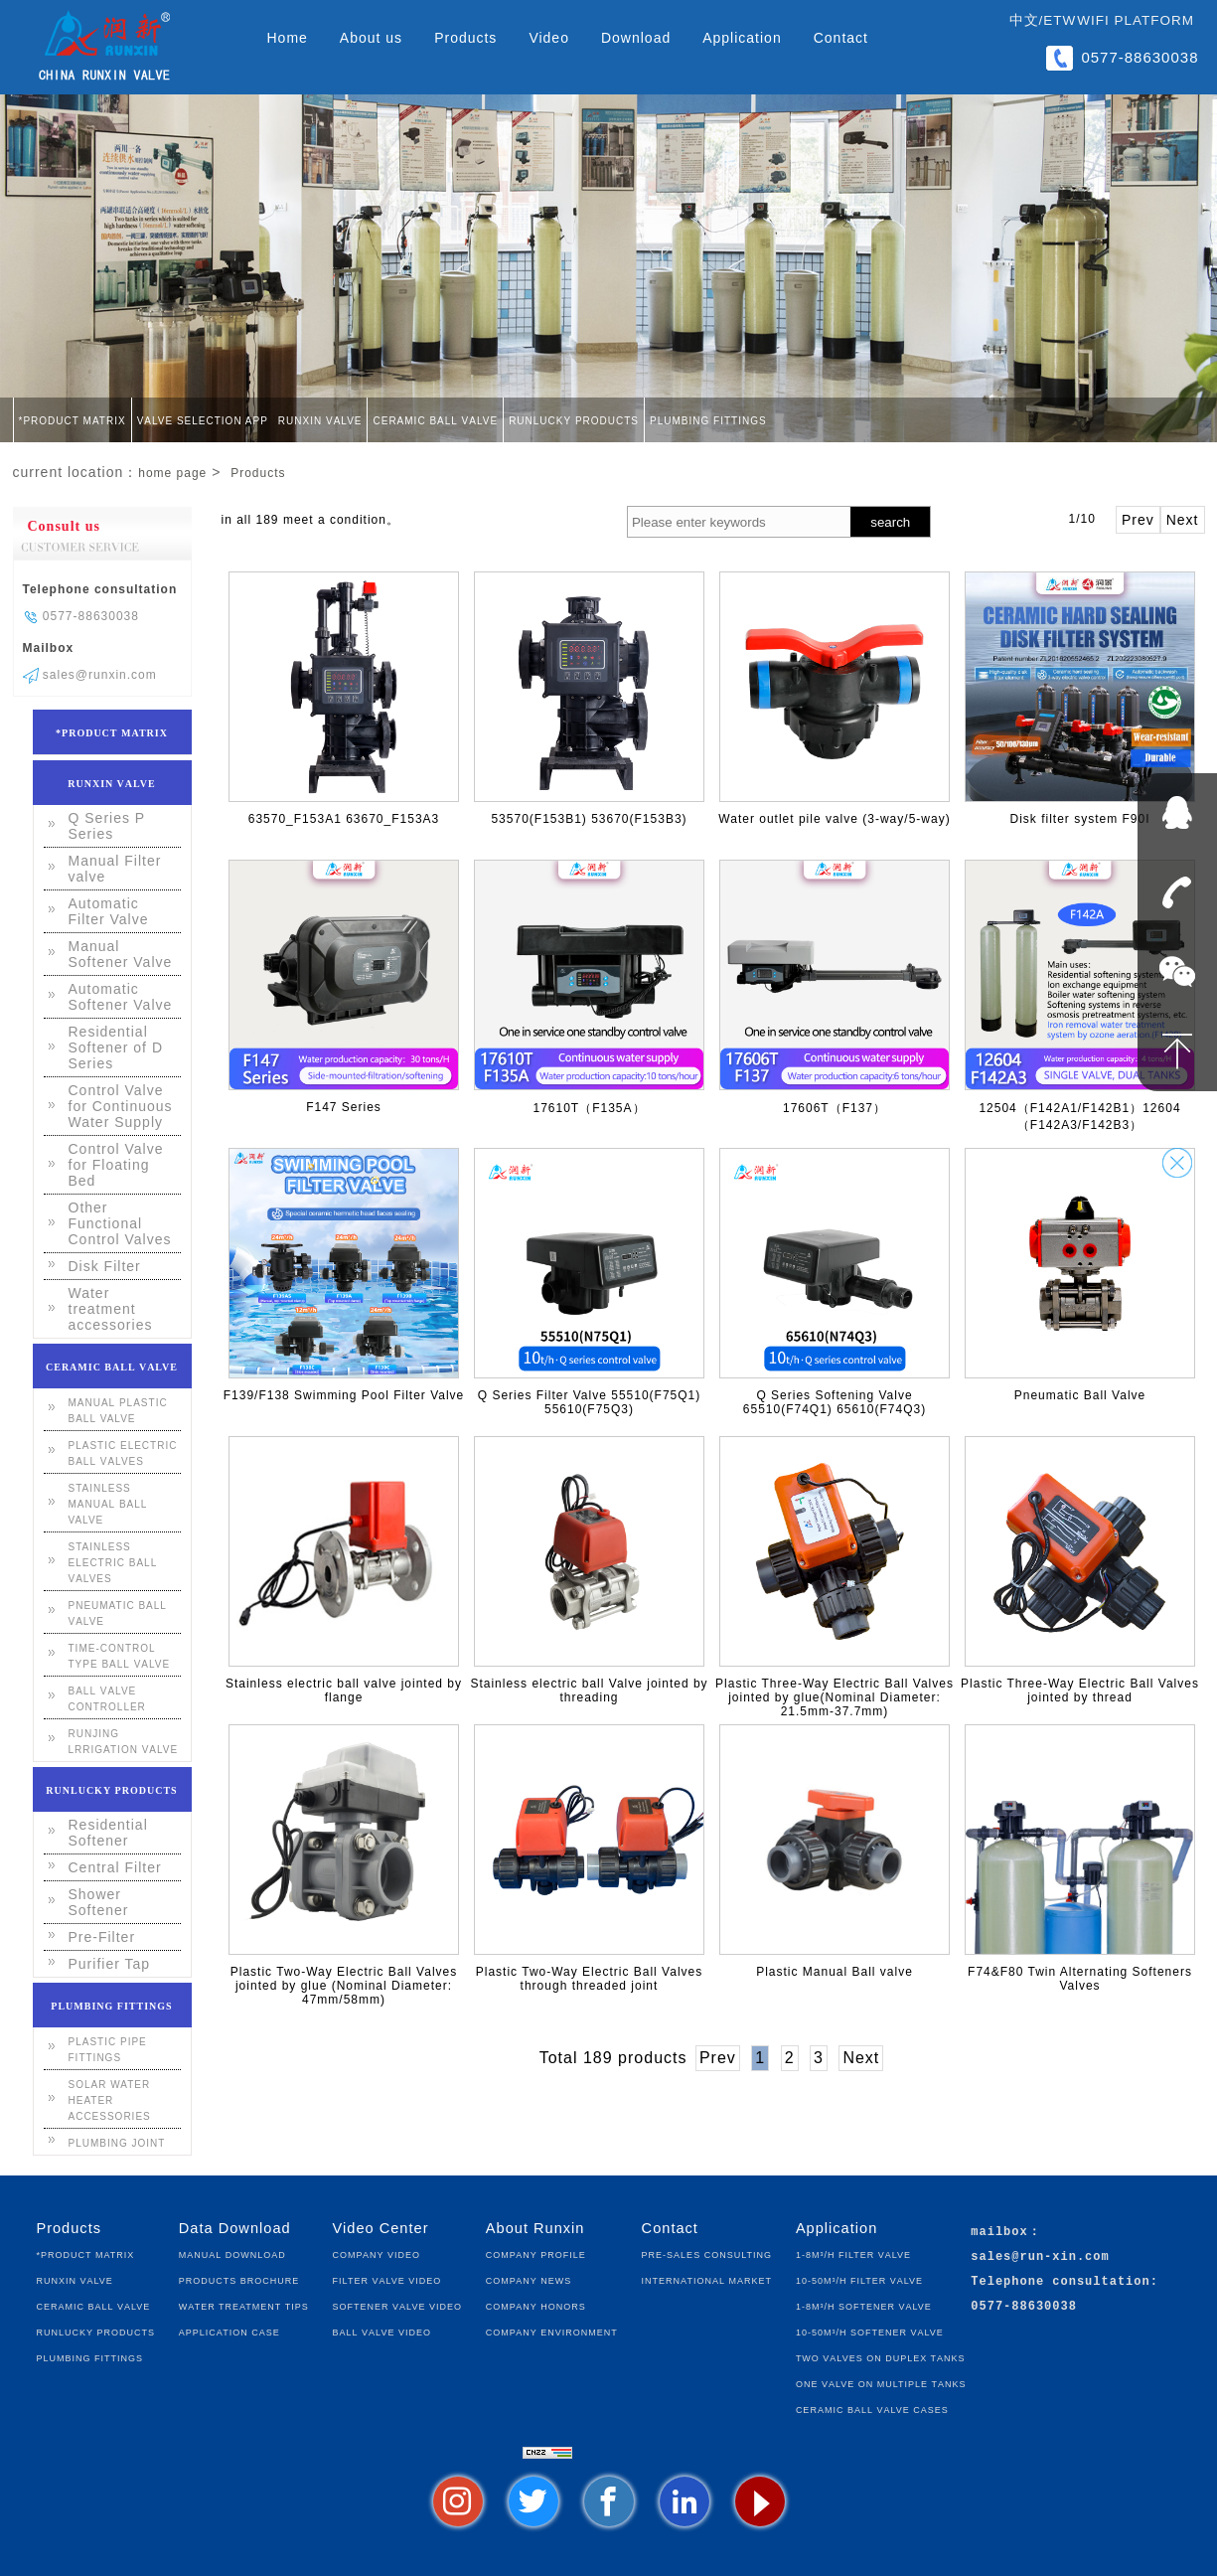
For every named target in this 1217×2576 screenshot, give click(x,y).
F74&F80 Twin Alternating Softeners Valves (1080, 1979)
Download (636, 38)
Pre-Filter (102, 1937)
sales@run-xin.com (1040, 2257)
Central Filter (115, 1867)
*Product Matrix (72, 419)
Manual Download (232, 2253)
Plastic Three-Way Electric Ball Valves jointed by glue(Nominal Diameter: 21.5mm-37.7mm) (834, 1697)
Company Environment (552, 2331)
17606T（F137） (834, 1108)
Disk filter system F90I (1079, 819)
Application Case (229, 2331)
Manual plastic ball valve (118, 1409)
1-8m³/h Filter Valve (853, 2253)
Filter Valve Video (387, 2279)
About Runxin (535, 2228)
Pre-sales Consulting (707, 2253)
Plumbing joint (117, 2142)
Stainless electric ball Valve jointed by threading (588, 1690)
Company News (528, 2279)
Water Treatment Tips (244, 2305)
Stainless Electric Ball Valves (113, 1561)
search (890, 522)
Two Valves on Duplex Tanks (881, 2356)
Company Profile (536, 2253)
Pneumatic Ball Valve (1080, 1395)
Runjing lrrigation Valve (124, 1740)
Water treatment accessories (111, 1309)
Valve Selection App (202, 419)
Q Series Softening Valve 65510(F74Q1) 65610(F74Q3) (834, 1402)
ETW (1059, 20)
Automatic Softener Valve (121, 997)
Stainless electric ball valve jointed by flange (344, 1690)
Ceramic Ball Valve (435, 419)
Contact (841, 38)
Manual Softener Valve (121, 954)
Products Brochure (239, 2279)
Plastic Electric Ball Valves (123, 1452)
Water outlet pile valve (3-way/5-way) (834, 819)
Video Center (381, 2228)
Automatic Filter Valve (109, 911)
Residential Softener (108, 1833)
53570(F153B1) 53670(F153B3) (588, 819)
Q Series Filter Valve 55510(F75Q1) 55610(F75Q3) (589, 1402)
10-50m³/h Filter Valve (859, 2279)
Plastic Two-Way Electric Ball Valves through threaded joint (589, 1979)
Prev (1138, 520)
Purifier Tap (110, 1964)
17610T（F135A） (588, 1108)
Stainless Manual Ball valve (108, 1503)
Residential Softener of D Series (116, 1047)
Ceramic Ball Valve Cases (872, 2408)
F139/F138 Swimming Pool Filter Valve (344, 1395)
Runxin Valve (320, 419)
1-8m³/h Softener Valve (864, 2305)
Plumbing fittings (708, 419)
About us (371, 38)
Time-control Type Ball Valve (120, 1655)
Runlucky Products (574, 419)
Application (742, 38)
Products (465, 38)
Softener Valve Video (397, 2305)
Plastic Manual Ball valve (834, 1972)
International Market (707, 2279)
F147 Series (343, 1107)
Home (287, 38)
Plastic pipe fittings (108, 2048)
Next (1182, 520)
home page (172, 473)
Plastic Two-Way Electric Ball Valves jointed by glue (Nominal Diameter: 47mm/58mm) (344, 1986)
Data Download (235, 2228)
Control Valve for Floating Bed (116, 1165)
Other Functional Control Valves (120, 1223)
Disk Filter (105, 1266)
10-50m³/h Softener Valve (870, 2331)
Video (549, 38)
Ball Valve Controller (107, 1697)
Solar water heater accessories (110, 2099)
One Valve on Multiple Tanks (881, 2382)
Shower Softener (99, 1902)
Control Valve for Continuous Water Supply (121, 1106)
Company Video (376, 2253)
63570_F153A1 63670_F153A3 (343, 819)
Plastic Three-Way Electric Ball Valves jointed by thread (1080, 1690)
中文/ (1026, 20)
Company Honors (536, 2305)
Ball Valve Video (382, 2331)
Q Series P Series (107, 826)
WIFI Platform (1135, 20)
